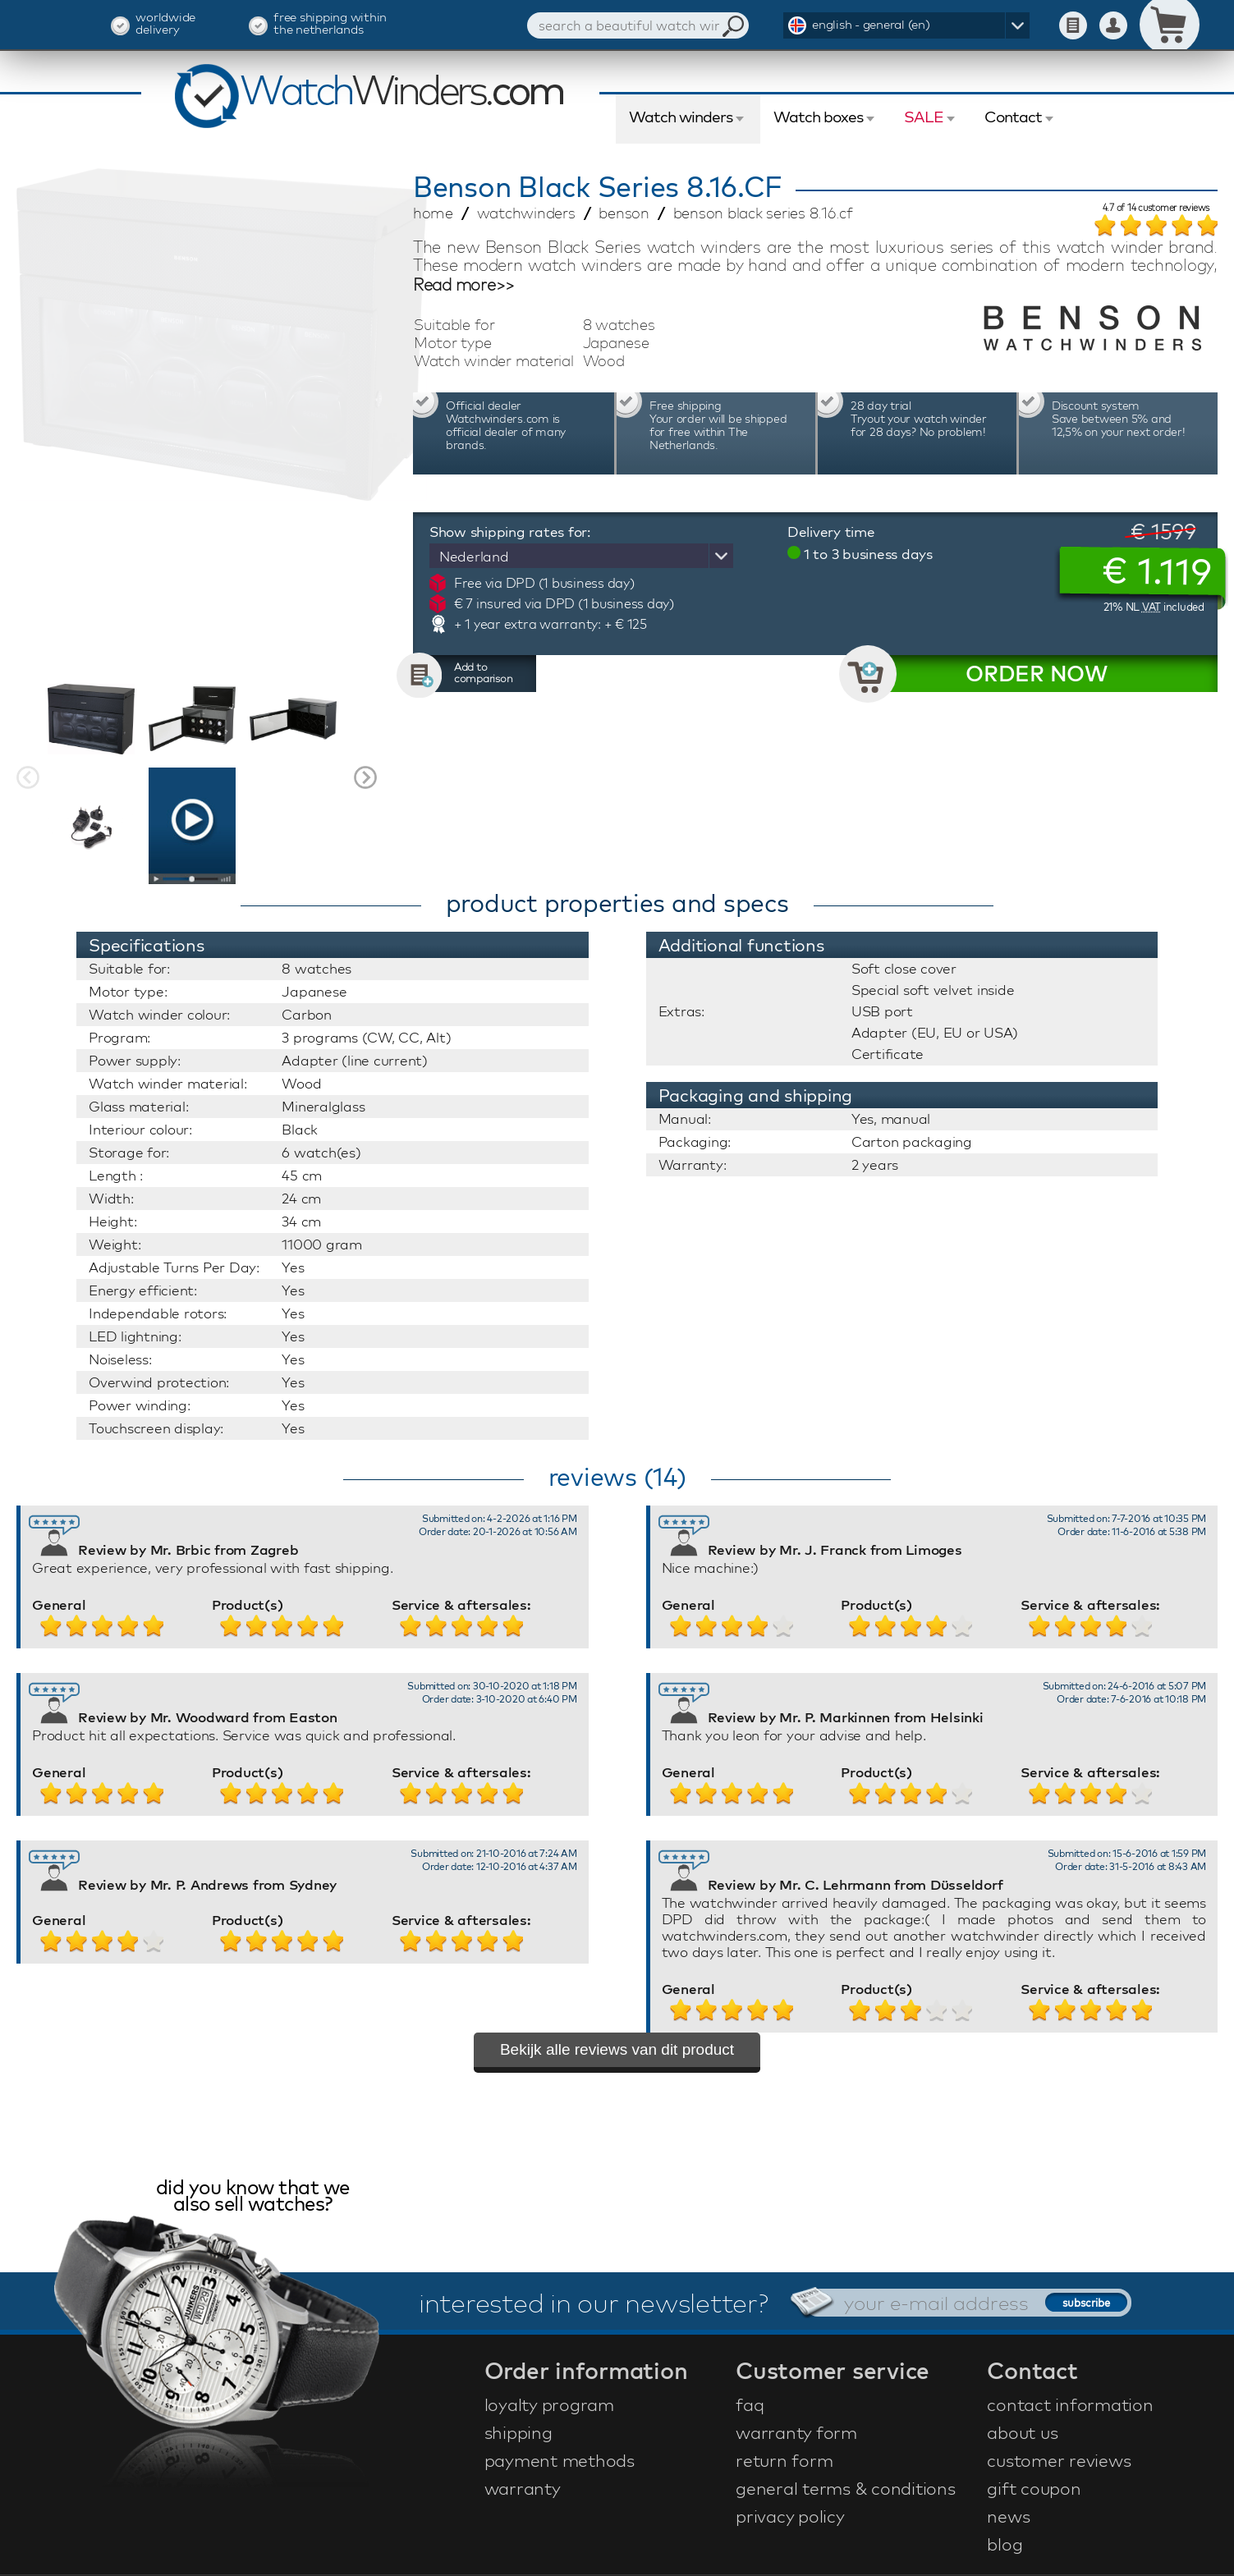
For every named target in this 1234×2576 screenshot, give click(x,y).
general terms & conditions (846, 2488)
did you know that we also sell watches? (253, 2197)
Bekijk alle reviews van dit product (617, 2049)
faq (750, 2404)
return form (784, 2460)
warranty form (796, 2432)
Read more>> (464, 285)
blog (1004, 2544)
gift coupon (1033, 2488)
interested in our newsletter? (593, 2302)
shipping (518, 2432)
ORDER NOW (1037, 673)
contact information (1070, 2404)
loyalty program (549, 2404)
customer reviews (1059, 2460)
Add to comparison (483, 672)
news (1008, 2516)
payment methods (559, 2460)
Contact (1013, 116)
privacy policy (790, 2516)
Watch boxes (818, 116)
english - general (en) (871, 24)
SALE (923, 116)
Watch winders (680, 116)
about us (1022, 2432)
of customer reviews (1156, 208)
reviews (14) (617, 1476)
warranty (522, 2488)
